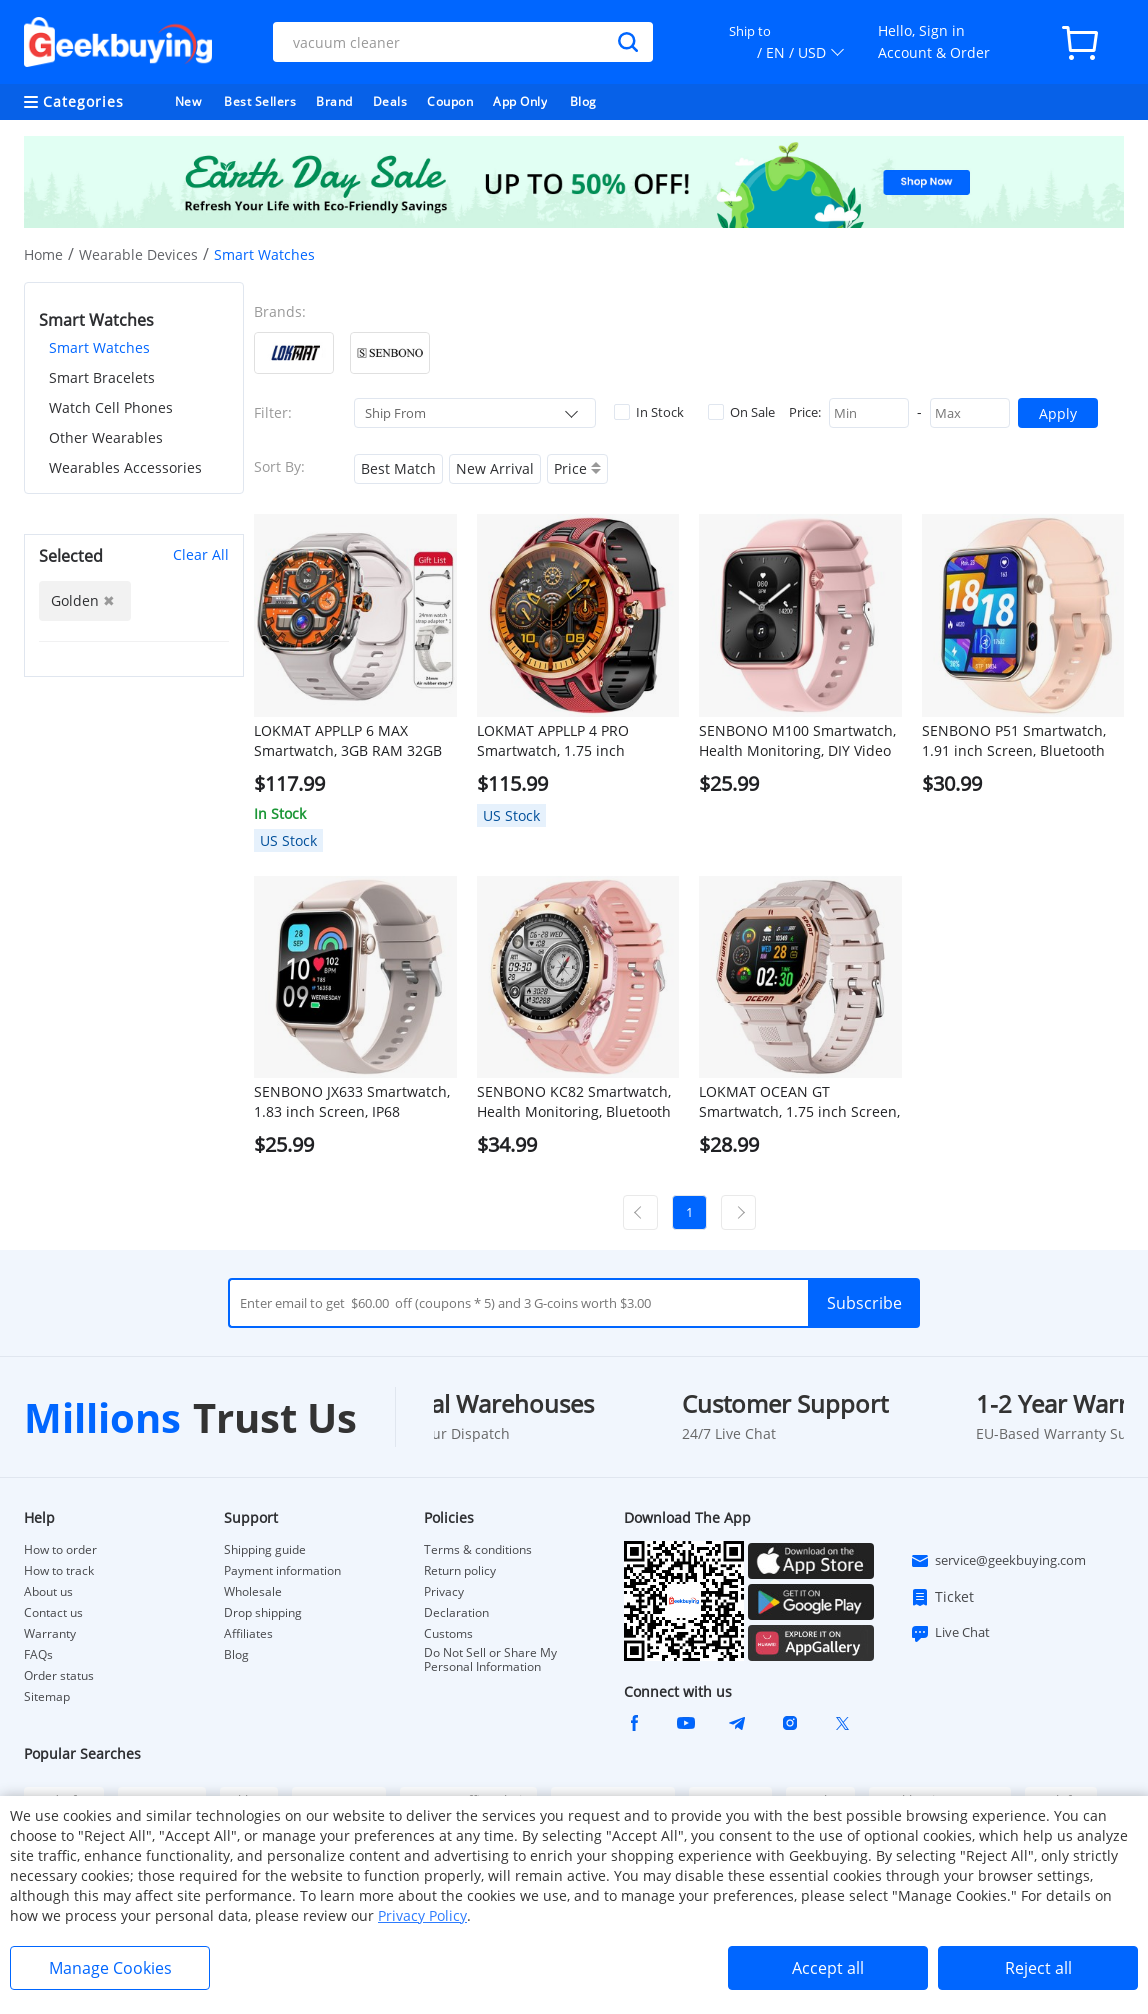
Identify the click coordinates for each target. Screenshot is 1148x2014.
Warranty (50, 1634)
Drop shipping (263, 1613)
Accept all (828, 1968)
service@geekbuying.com (998, 1561)
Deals (390, 101)
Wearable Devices (138, 254)
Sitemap (47, 1696)
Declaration (456, 1613)
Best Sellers (260, 101)
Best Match (398, 468)
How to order (60, 1550)
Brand (334, 101)
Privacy (444, 1592)
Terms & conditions (478, 1550)
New (188, 101)
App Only (520, 101)
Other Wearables (106, 437)
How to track (59, 1571)
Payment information (282, 1571)
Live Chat (950, 1633)
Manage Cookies (110, 1968)
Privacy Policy (422, 1915)
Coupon (450, 101)
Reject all (1038, 1968)
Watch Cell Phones (111, 407)
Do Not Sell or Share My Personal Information (490, 1660)
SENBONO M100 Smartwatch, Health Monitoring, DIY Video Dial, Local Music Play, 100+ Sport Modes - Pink (797, 741)
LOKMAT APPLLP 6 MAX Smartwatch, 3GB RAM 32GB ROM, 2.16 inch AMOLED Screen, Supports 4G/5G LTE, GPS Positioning (348, 741)
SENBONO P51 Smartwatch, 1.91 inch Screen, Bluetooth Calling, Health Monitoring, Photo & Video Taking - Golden (1023, 741)
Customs (448, 1634)
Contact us (53, 1613)
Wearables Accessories (125, 467)
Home (43, 254)
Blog (583, 101)
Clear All (201, 554)
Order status (59, 1676)
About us (48, 1592)
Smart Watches (99, 347)
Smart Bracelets (102, 377)
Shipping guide (265, 1550)
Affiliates (248, 1634)
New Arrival (495, 468)
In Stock (649, 412)
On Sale (741, 412)
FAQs (38, 1655)
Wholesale (253, 1592)
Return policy (460, 1571)
